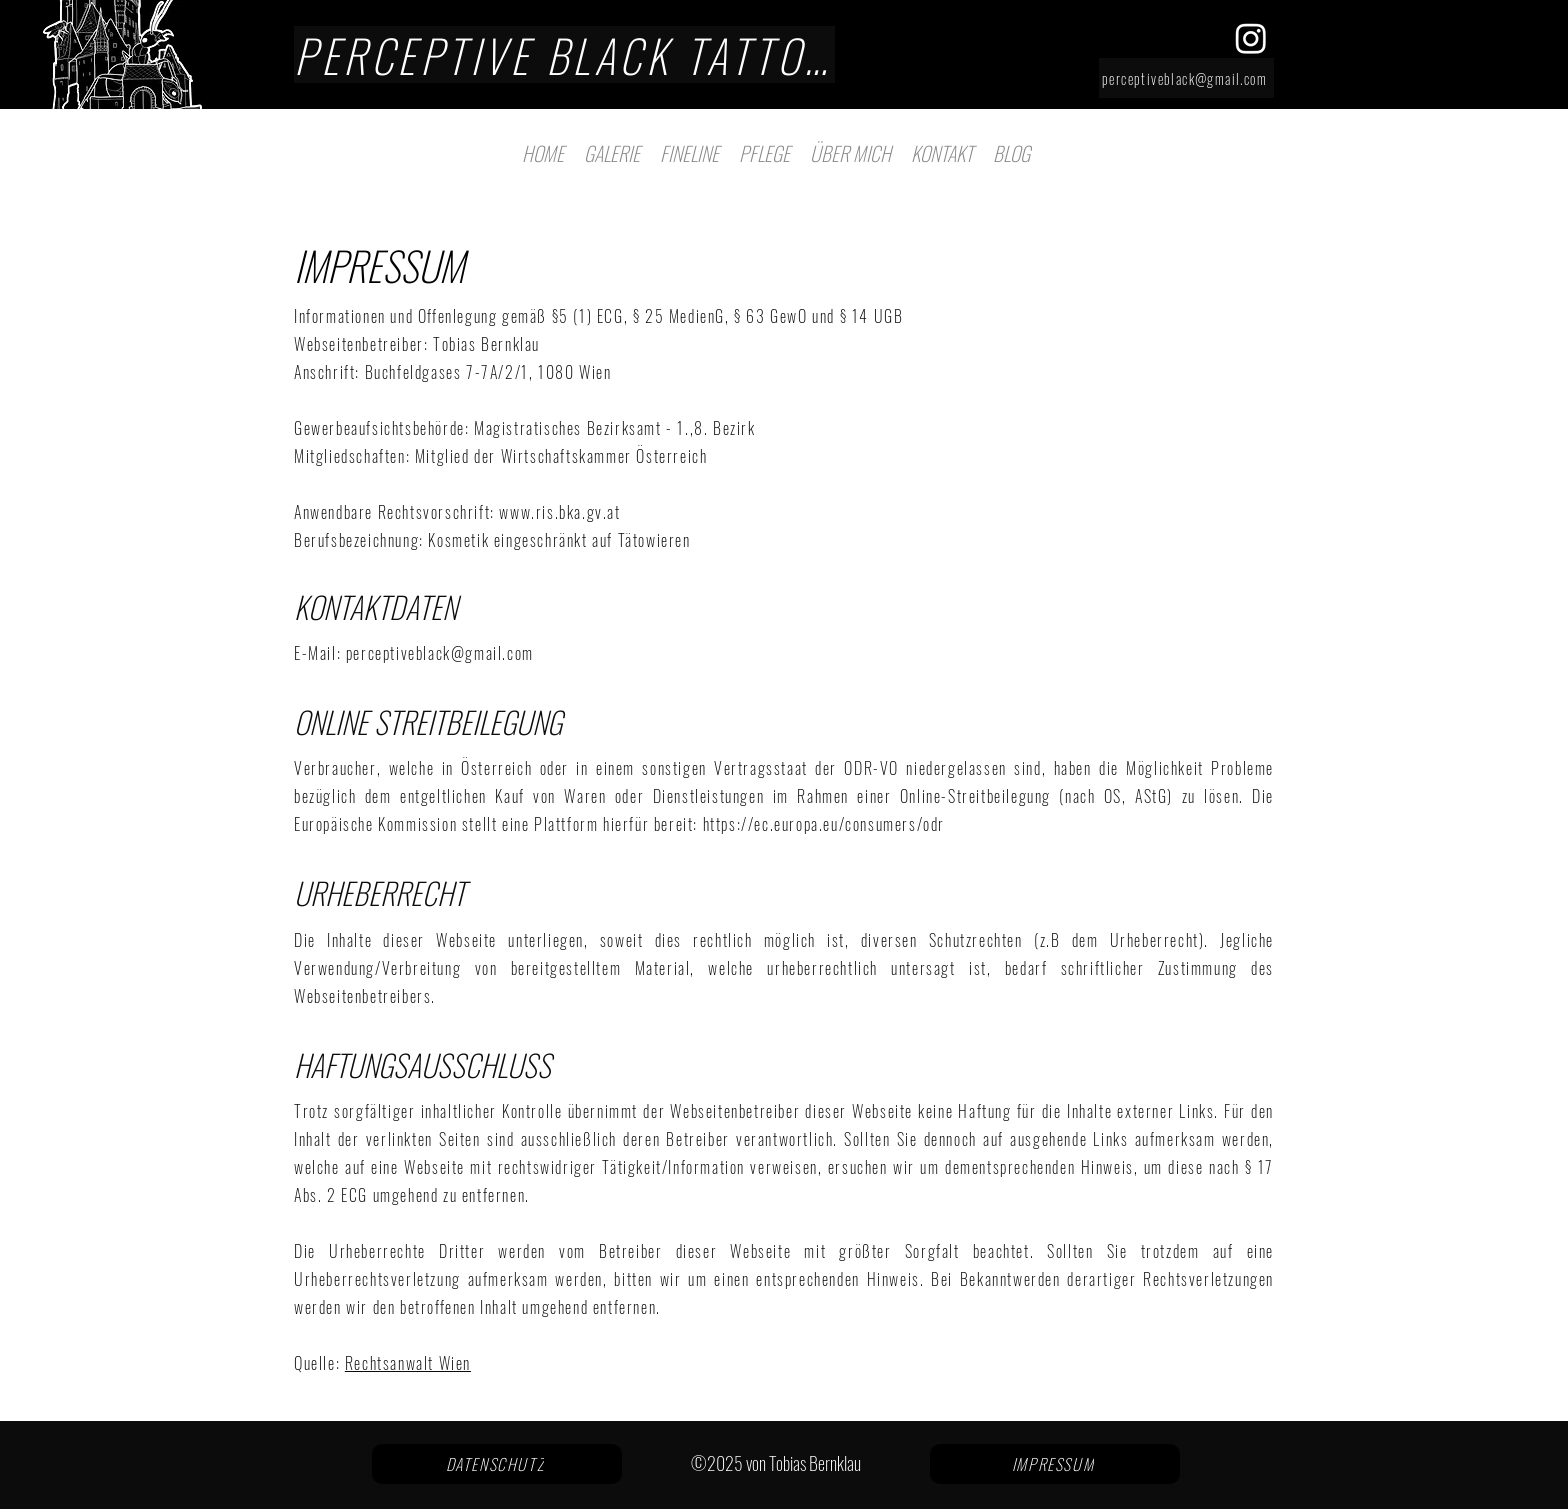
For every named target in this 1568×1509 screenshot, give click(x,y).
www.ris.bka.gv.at (559, 512)
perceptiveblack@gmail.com (440, 653)
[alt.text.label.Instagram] (1251, 38)
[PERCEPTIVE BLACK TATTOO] (564, 54)
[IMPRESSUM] (1055, 1464)
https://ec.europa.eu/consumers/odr (824, 824)
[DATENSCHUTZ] (497, 1464)
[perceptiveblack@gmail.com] (1186, 78)
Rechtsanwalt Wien (408, 1363)
